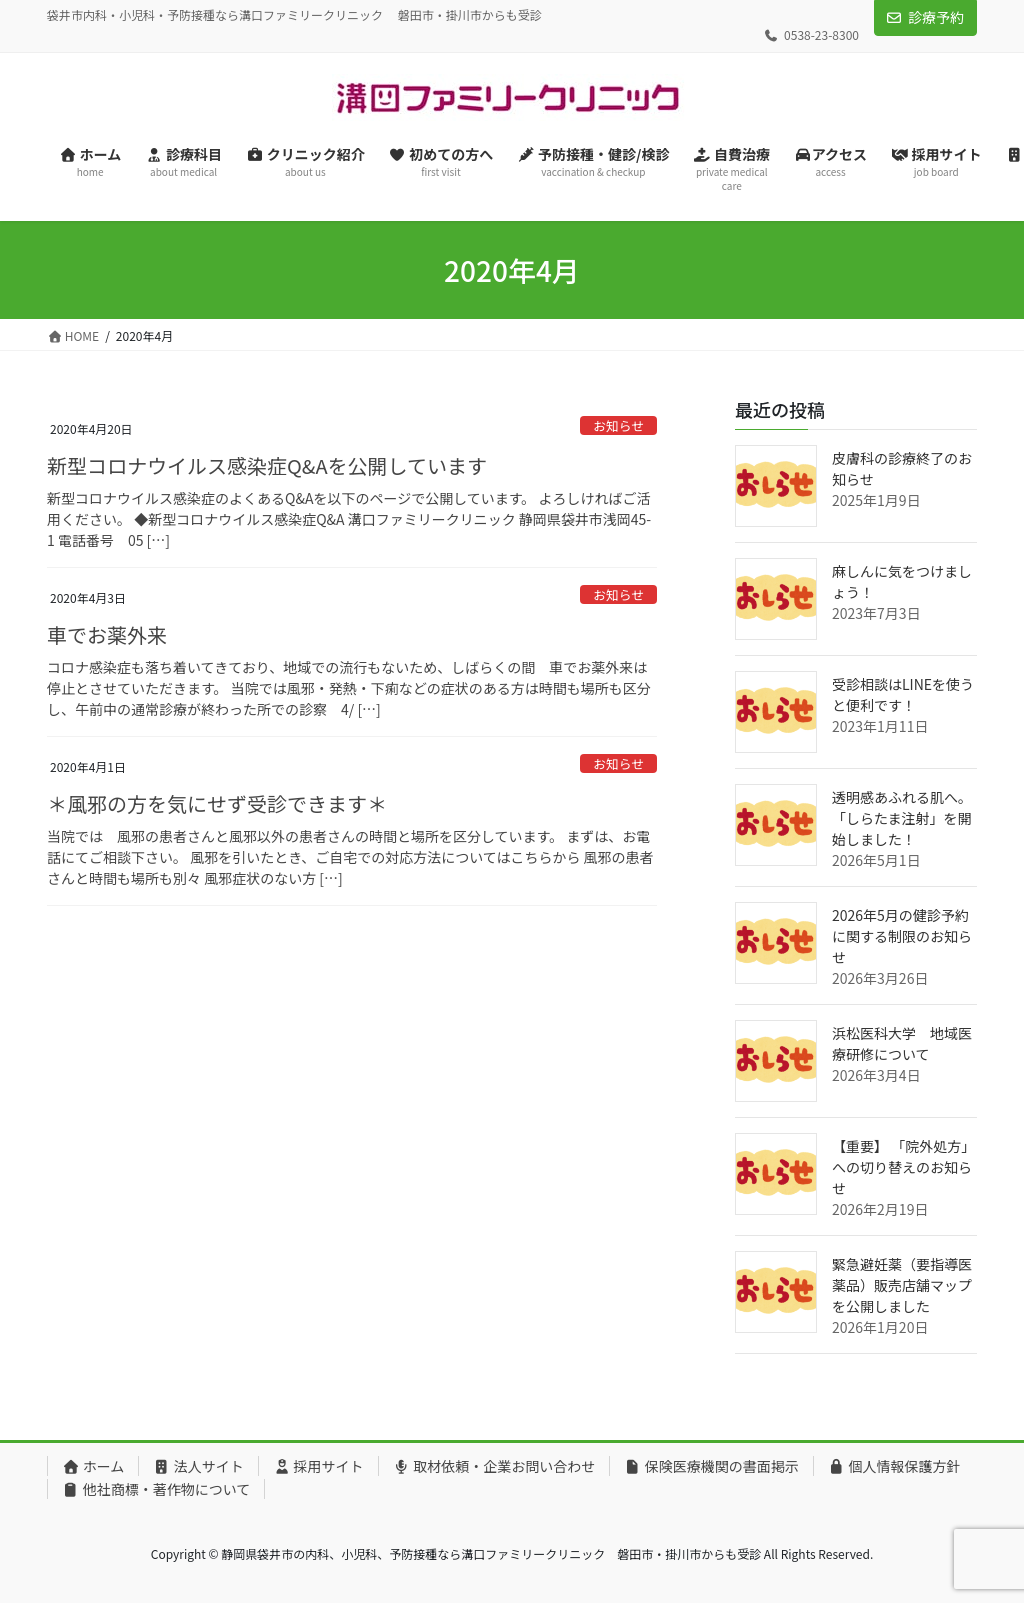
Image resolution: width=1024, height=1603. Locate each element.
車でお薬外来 (107, 634)
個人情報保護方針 (894, 1466)
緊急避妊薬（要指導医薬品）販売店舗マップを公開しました (902, 1285)
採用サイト (318, 1466)
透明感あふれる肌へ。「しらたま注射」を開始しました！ (902, 818)
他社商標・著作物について (156, 1489)
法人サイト (198, 1466)
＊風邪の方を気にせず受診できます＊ (217, 803)
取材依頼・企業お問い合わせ (494, 1466)
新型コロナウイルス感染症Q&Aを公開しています (267, 465)
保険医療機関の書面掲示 (711, 1466)
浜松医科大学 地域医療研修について (902, 1043)
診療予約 (936, 17)
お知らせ (618, 425)
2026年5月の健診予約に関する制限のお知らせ (902, 936)
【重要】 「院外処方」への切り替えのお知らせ (903, 1167)
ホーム (93, 1466)
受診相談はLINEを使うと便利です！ (903, 694)
